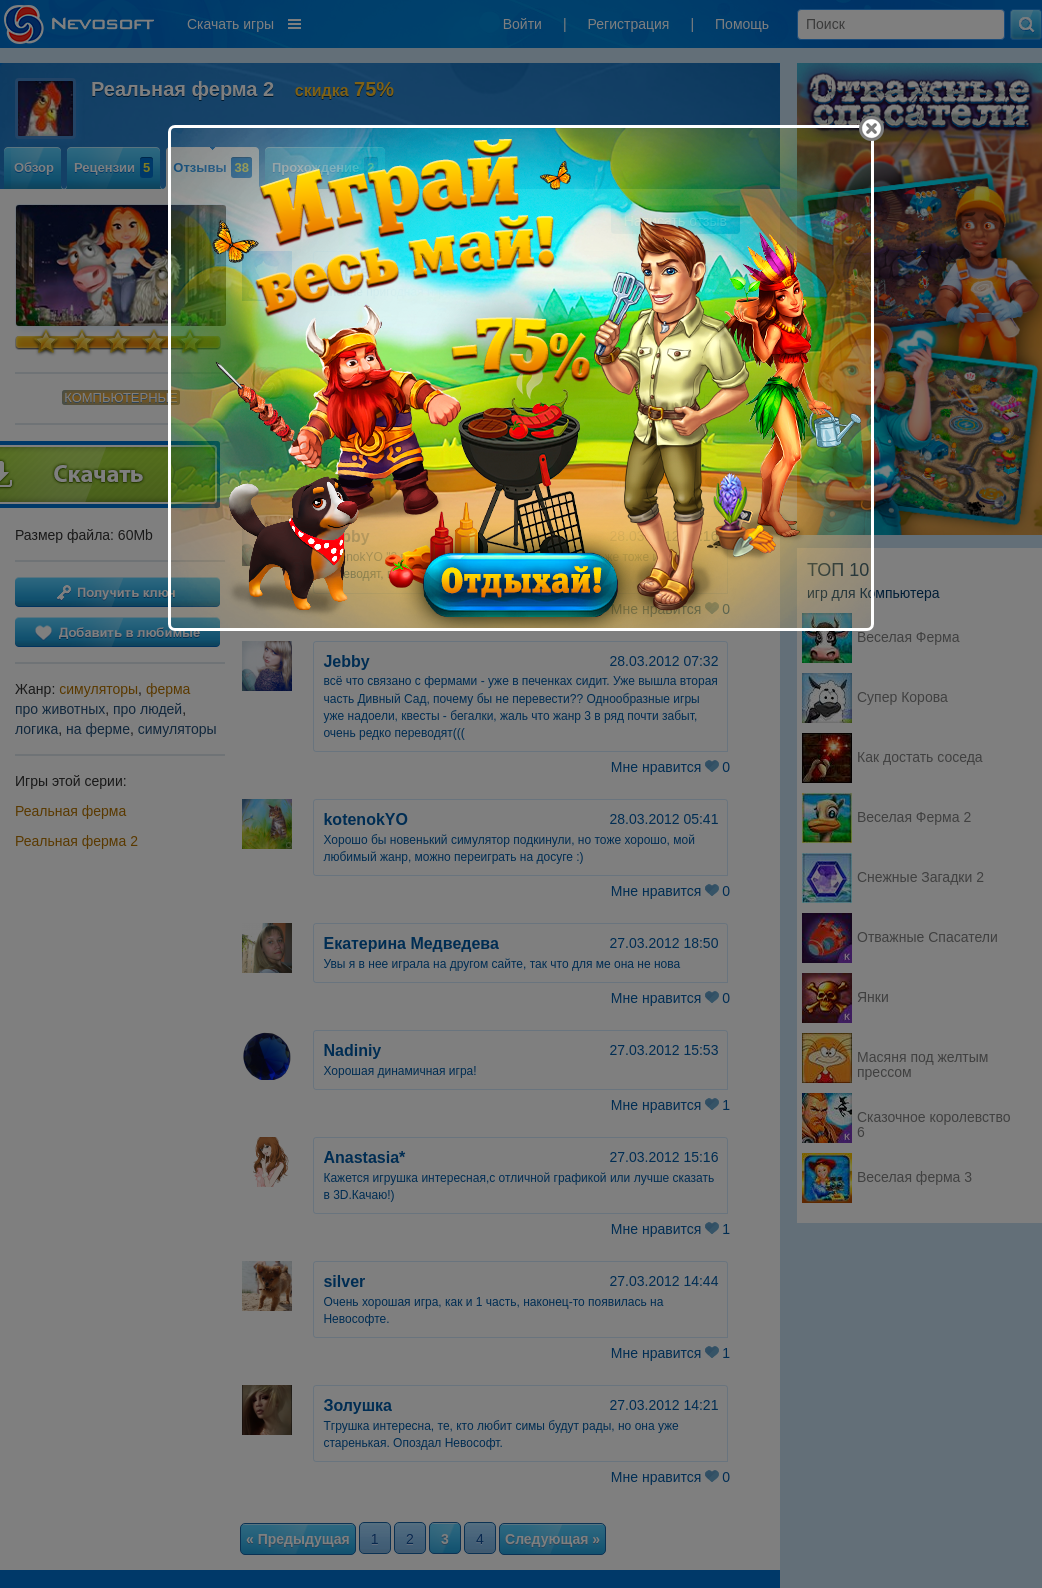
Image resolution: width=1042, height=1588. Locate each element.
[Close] (871, 128)
